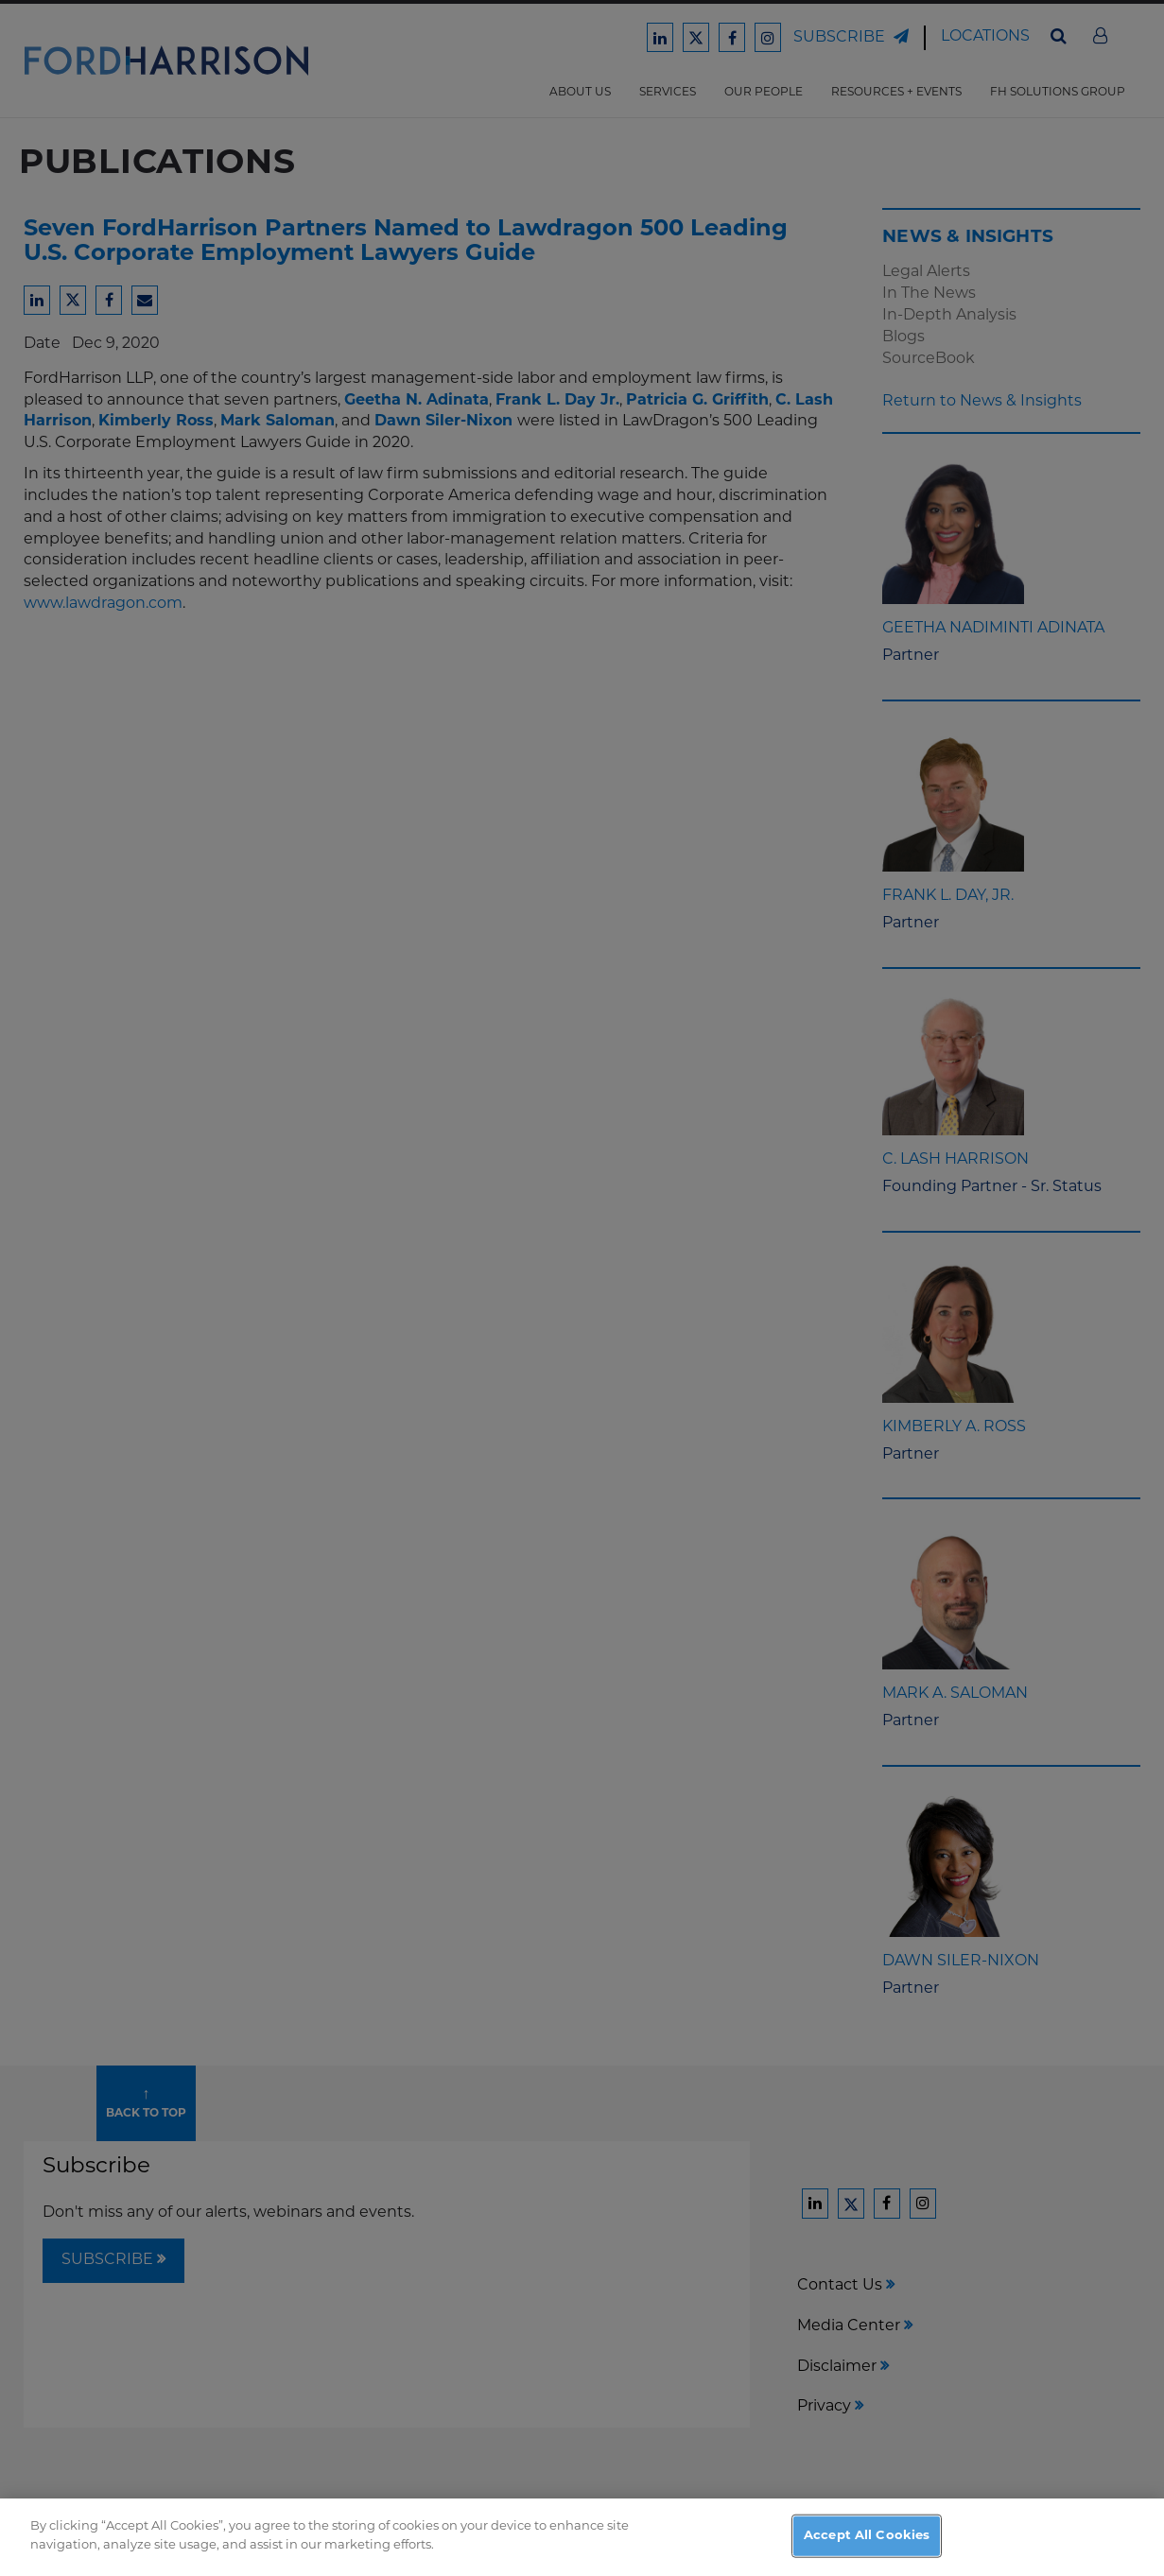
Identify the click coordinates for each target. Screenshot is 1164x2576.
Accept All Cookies (866, 2549)
